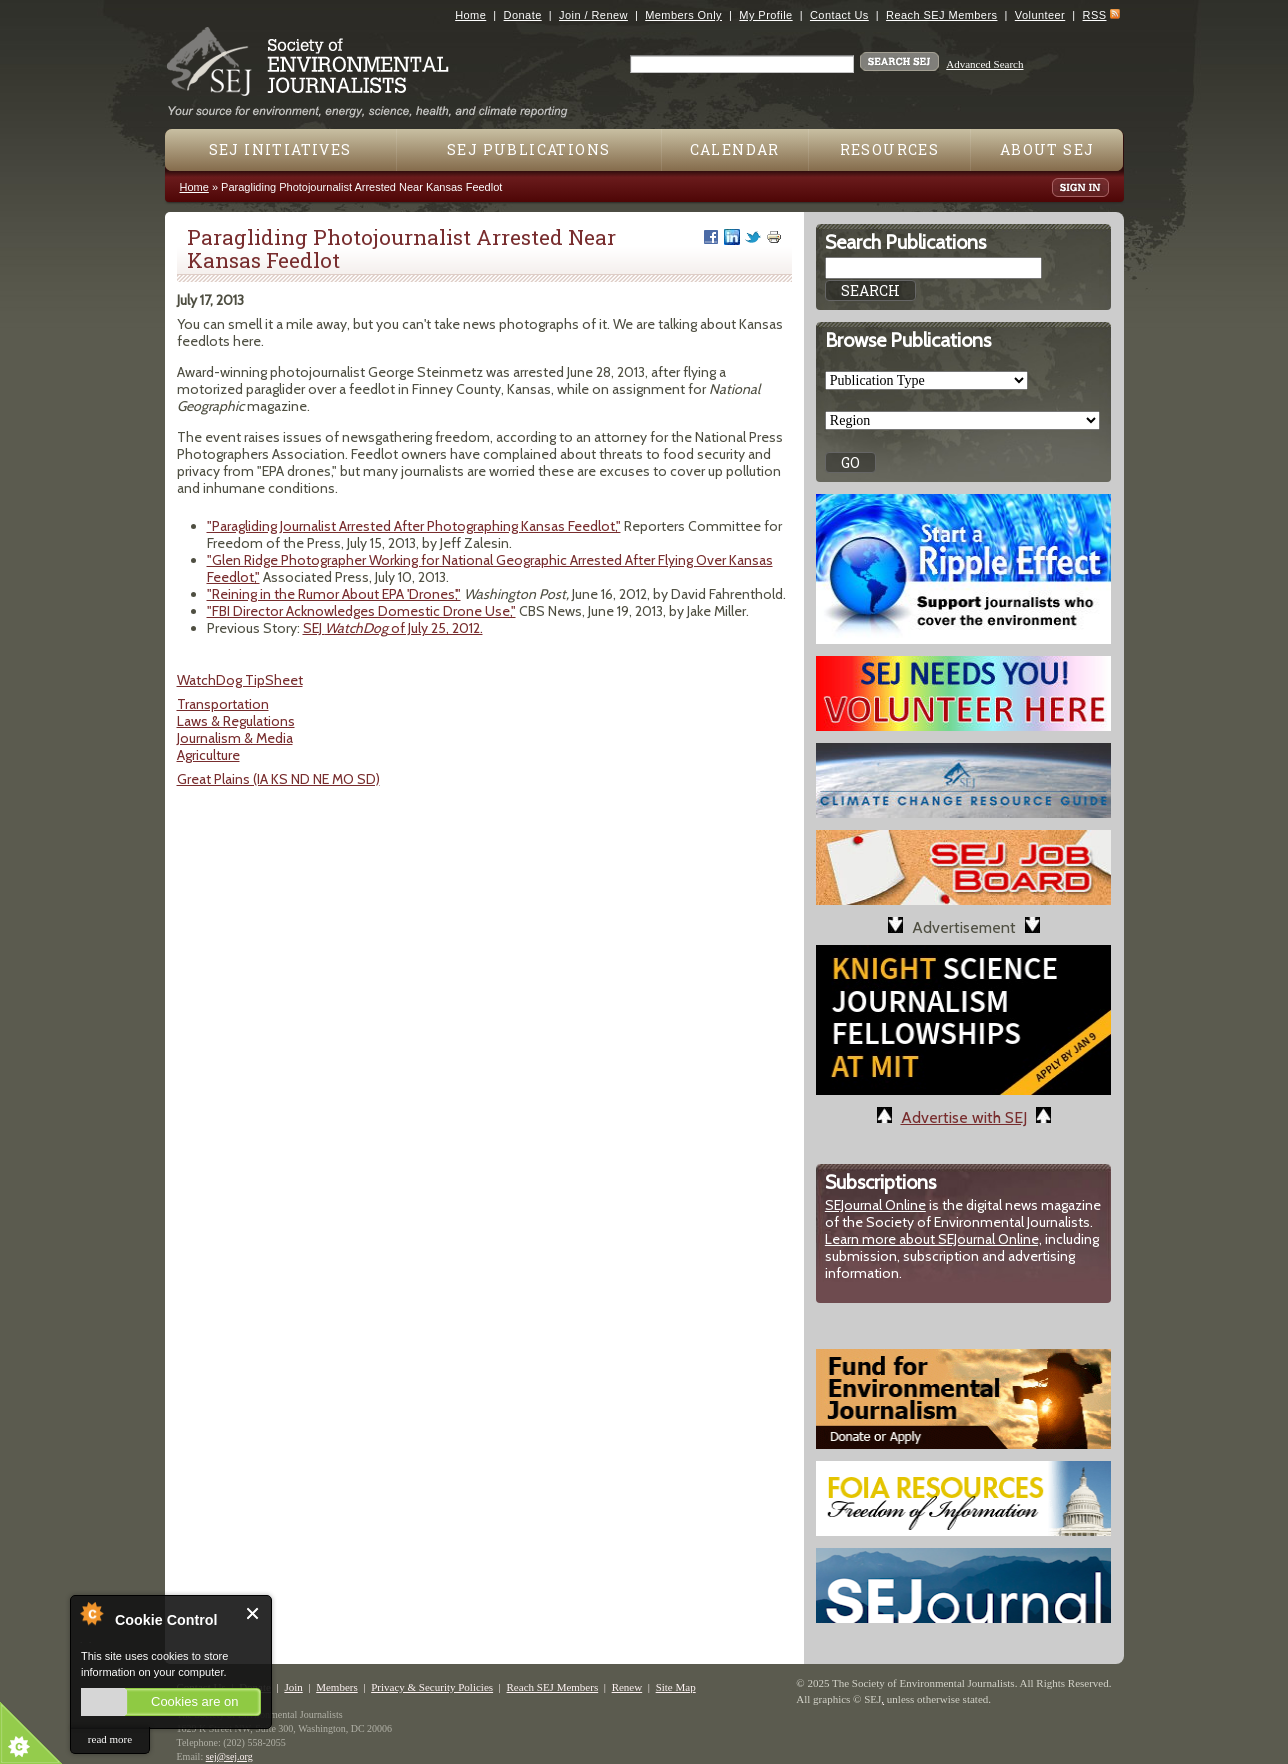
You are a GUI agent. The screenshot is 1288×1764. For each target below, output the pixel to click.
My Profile (765, 15)
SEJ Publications (528, 149)
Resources (890, 149)
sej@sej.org (229, 1756)
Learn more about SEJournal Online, (933, 1239)
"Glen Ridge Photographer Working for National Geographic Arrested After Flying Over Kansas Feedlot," (490, 568)
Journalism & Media (235, 738)
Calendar (735, 149)
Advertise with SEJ (964, 1117)
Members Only (683, 15)
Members (337, 1687)
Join (293, 1687)
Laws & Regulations (236, 721)
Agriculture (208, 755)
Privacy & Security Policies (432, 1687)
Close (253, 1613)
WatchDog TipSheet (240, 680)
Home (470, 15)
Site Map (676, 1687)
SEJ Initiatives (280, 149)
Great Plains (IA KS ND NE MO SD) (278, 779)
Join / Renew (593, 15)
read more (110, 1739)
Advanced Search (984, 64)
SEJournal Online (875, 1205)
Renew (627, 1687)
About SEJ (1047, 149)
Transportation (223, 704)
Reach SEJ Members (941, 15)
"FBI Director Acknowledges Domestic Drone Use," (361, 611)
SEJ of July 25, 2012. (393, 628)
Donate (523, 15)
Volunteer (1040, 15)
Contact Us (839, 15)
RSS (1095, 15)
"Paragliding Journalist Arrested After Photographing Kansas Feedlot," (414, 526)
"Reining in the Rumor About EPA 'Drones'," (334, 594)
